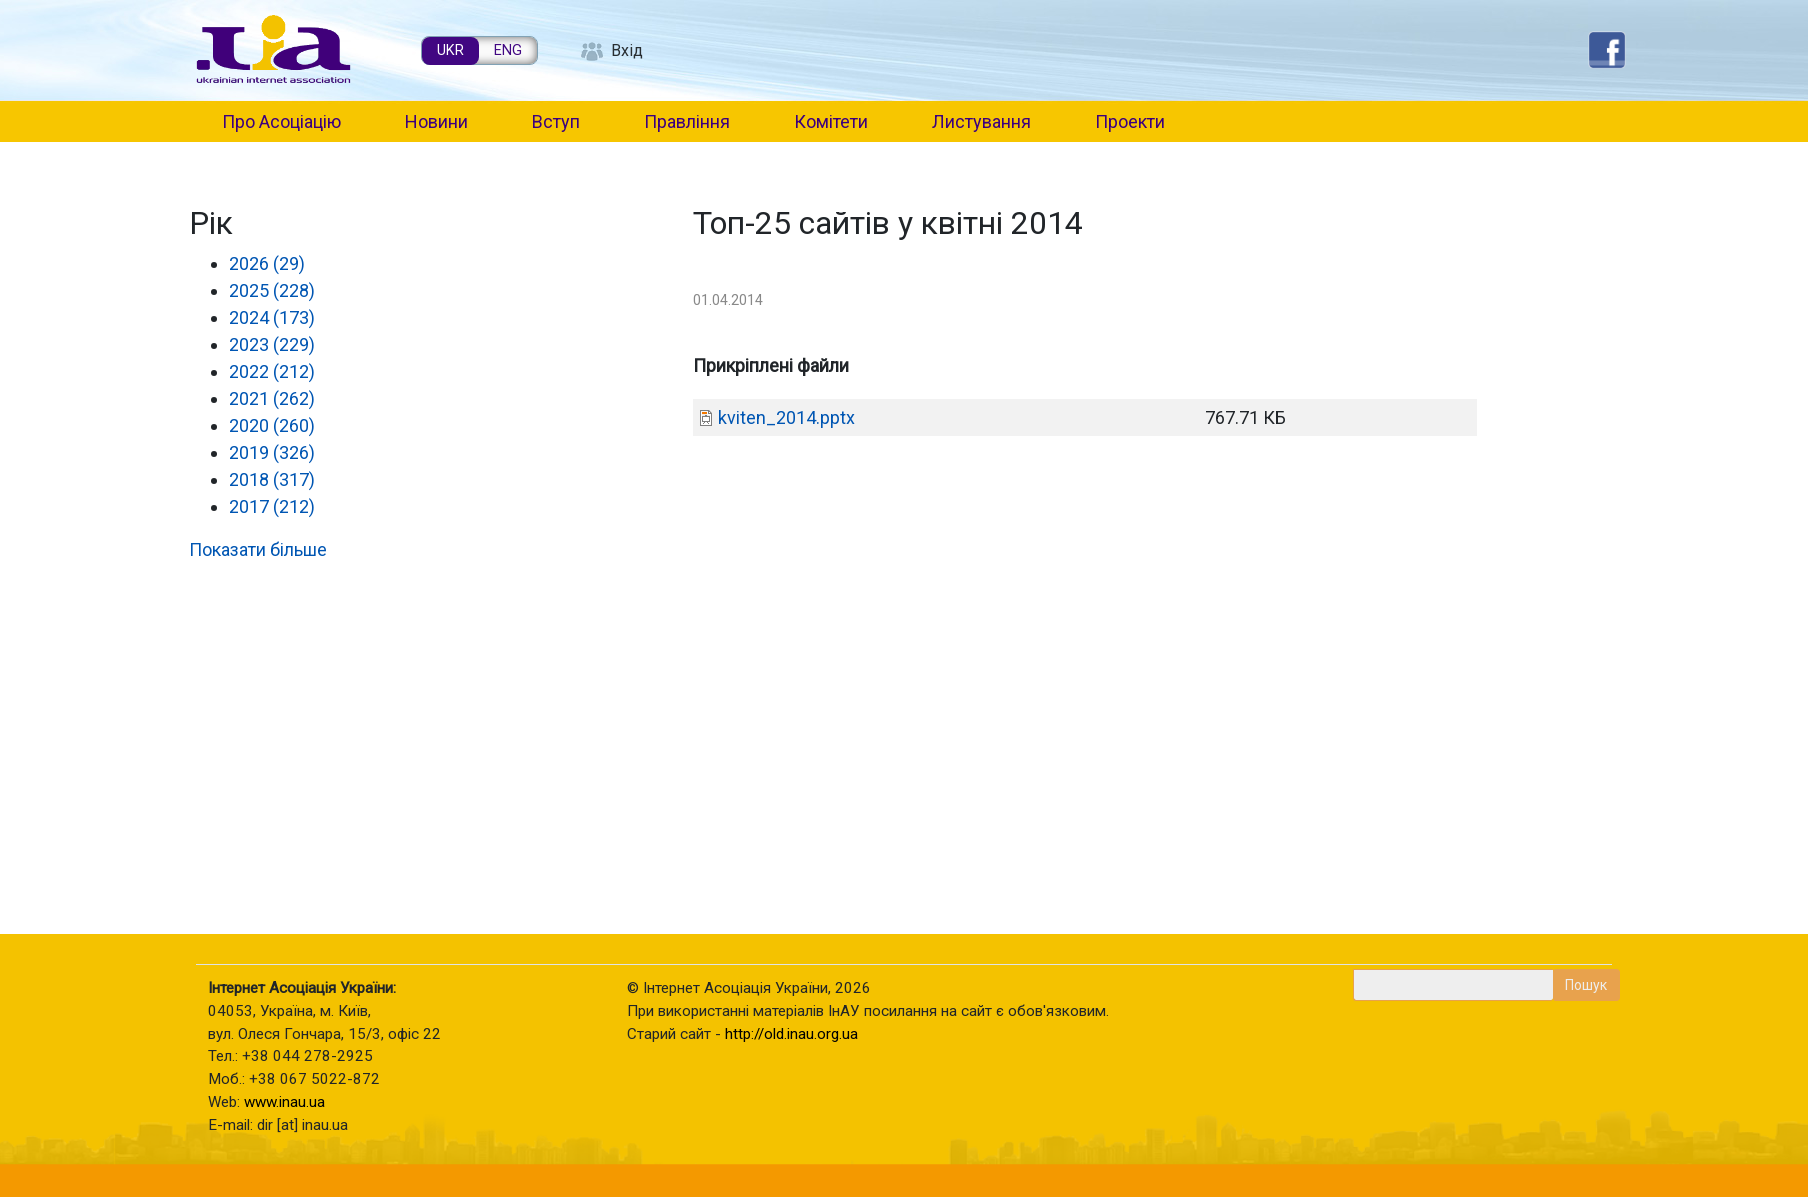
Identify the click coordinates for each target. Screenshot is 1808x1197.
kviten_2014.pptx (786, 417)
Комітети (831, 121)
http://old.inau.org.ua (791, 1034)
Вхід (627, 50)
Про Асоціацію (281, 121)
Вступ (556, 121)
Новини (436, 121)
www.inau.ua (284, 1102)
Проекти (1130, 121)
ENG (508, 50)
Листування (981, 121)
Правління (687, 121)
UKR (450, 50)
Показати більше (258, 549)
